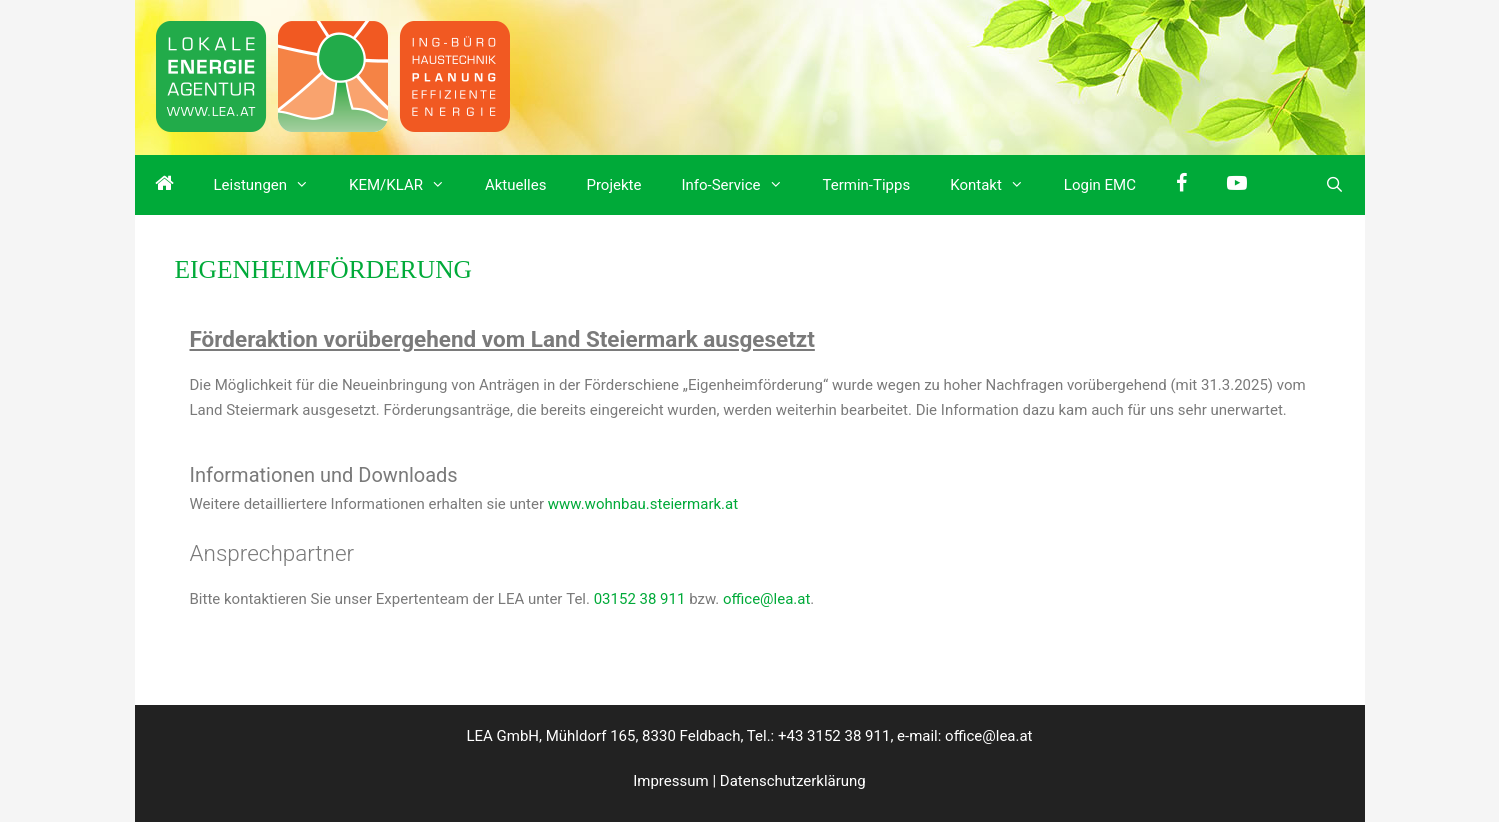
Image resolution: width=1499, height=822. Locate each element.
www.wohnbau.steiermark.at (643, 504)
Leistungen (272, 185)
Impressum (670, 781)
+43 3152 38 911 (834, 736)
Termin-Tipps (867, 185)
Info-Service (741, 185)
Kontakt (997, 185)
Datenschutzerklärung (793, 781)
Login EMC (1100, 185)
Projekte (613, 185)
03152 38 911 (640, 599)
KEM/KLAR (407, 185)
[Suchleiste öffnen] (1334, 185)
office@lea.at (766, 599)
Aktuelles (516, 185)
